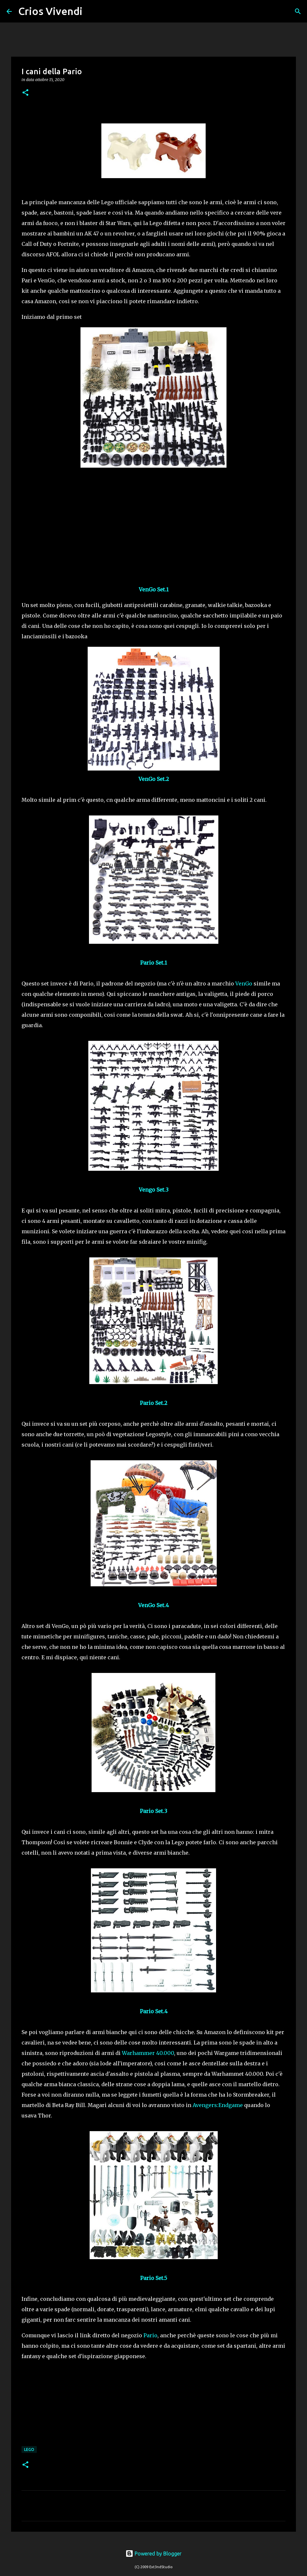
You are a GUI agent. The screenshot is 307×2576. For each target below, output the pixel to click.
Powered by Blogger (153, 2553)
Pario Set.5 (153, 2278)
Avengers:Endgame (218, 2105)
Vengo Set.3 (153, 1189)
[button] (25, 93)
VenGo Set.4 (153, 1605)
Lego (29, 2449)
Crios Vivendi (50, 11)
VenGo (243, 983)
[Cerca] (91, 11)
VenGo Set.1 (153, 589)
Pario (150, 2335)
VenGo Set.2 (154, 779)
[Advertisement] (153, 519)
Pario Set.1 (153, 962)
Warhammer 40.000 (148, 2053)
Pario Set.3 (153, 1811)
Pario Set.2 (153, 1403)
